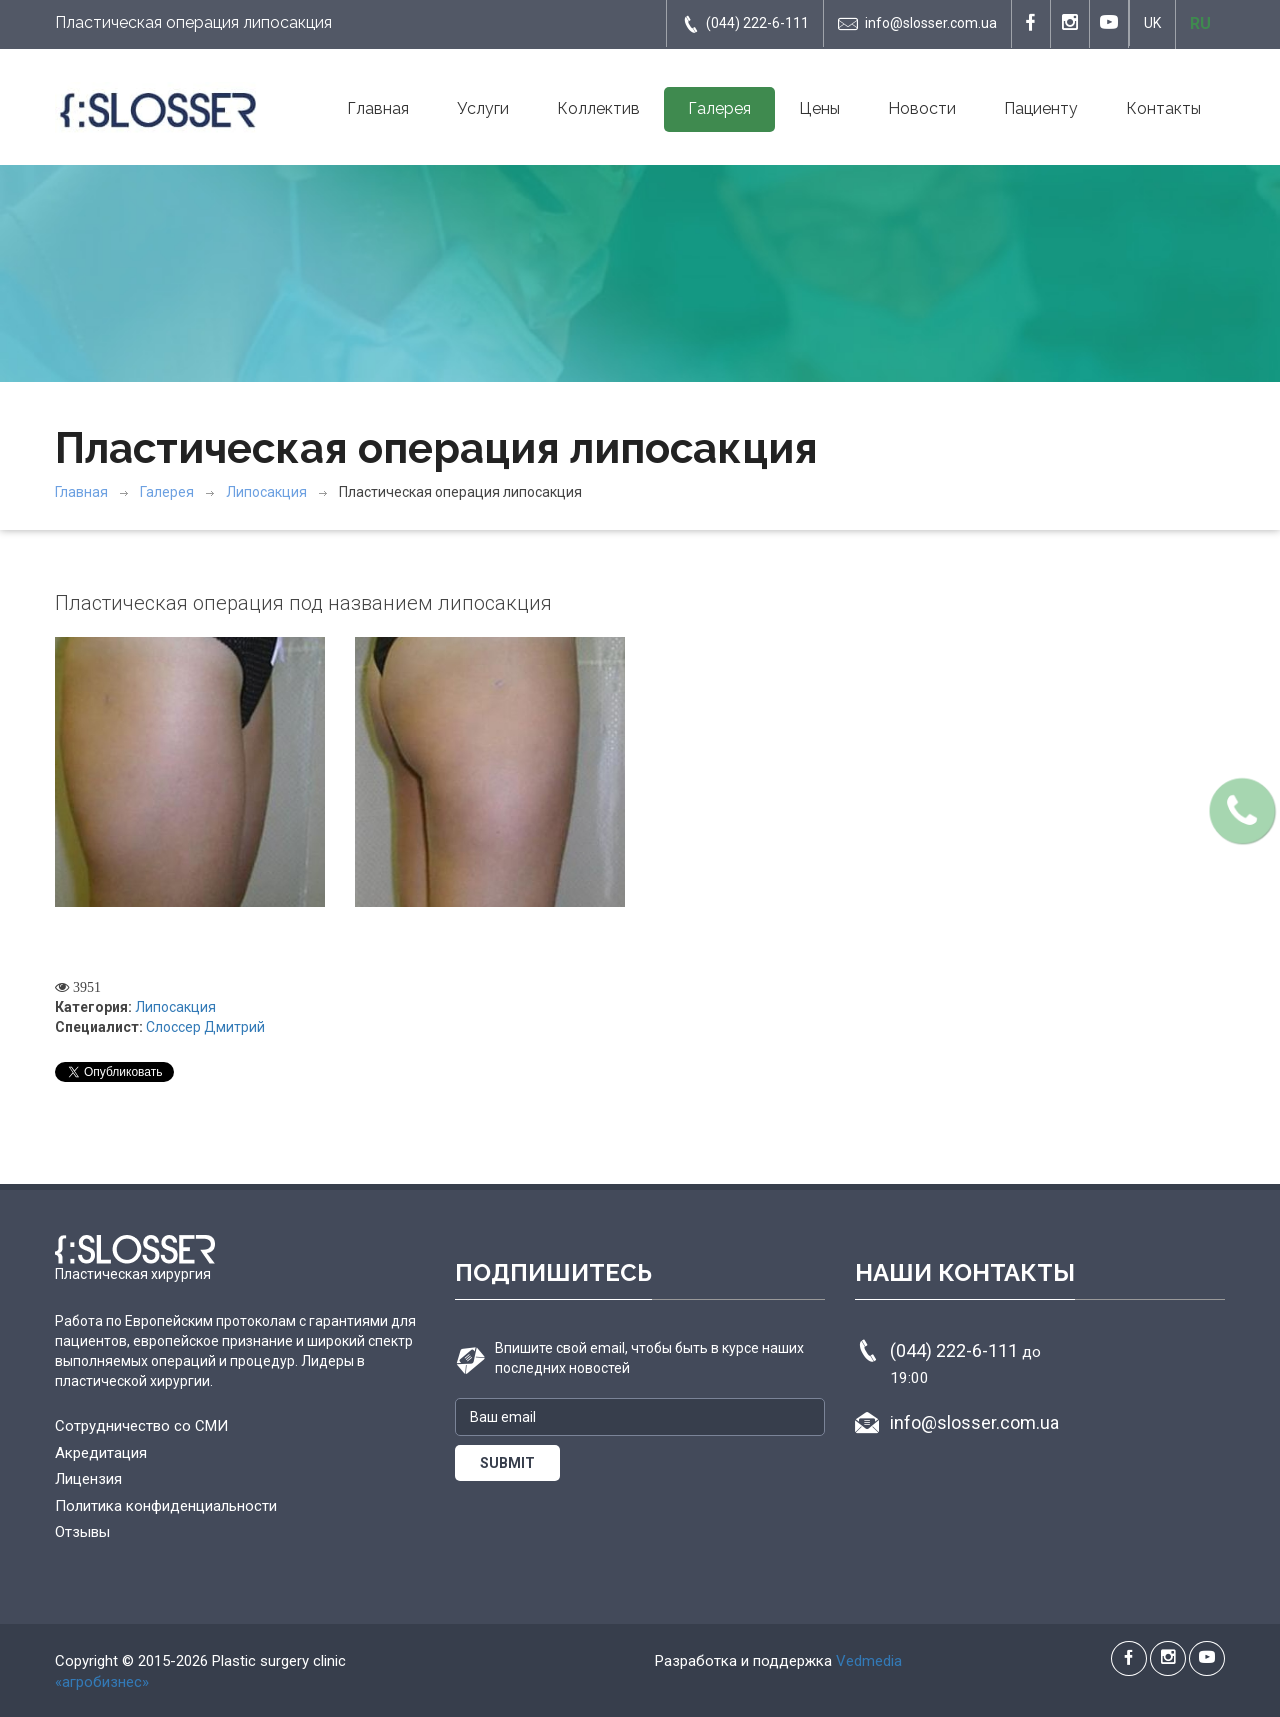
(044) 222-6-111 (745, 24)
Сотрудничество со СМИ (141, 1426)
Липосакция (266, 492)
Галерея (719, 108)
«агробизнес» (102, 1682)
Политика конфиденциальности (166, 1506)
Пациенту (1041, 108)
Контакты (1163, 108)
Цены (819, 108)
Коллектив (598, 108)
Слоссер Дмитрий (205, 1027)
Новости (922, 108)
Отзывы (82, 1532)
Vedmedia (869, 1661)
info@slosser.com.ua (917, 24)
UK (1152, 23)
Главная (378, 108)
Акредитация (101, 1453)
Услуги (483, 108)
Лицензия (88, 1479)
